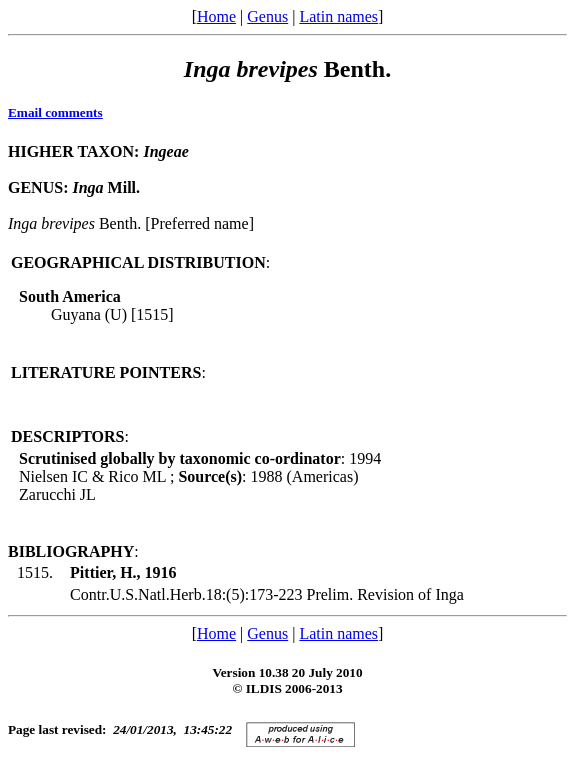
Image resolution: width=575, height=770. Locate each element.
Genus (267, 16)
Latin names (338, 16)
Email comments (55, 112)
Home (216, 16)
